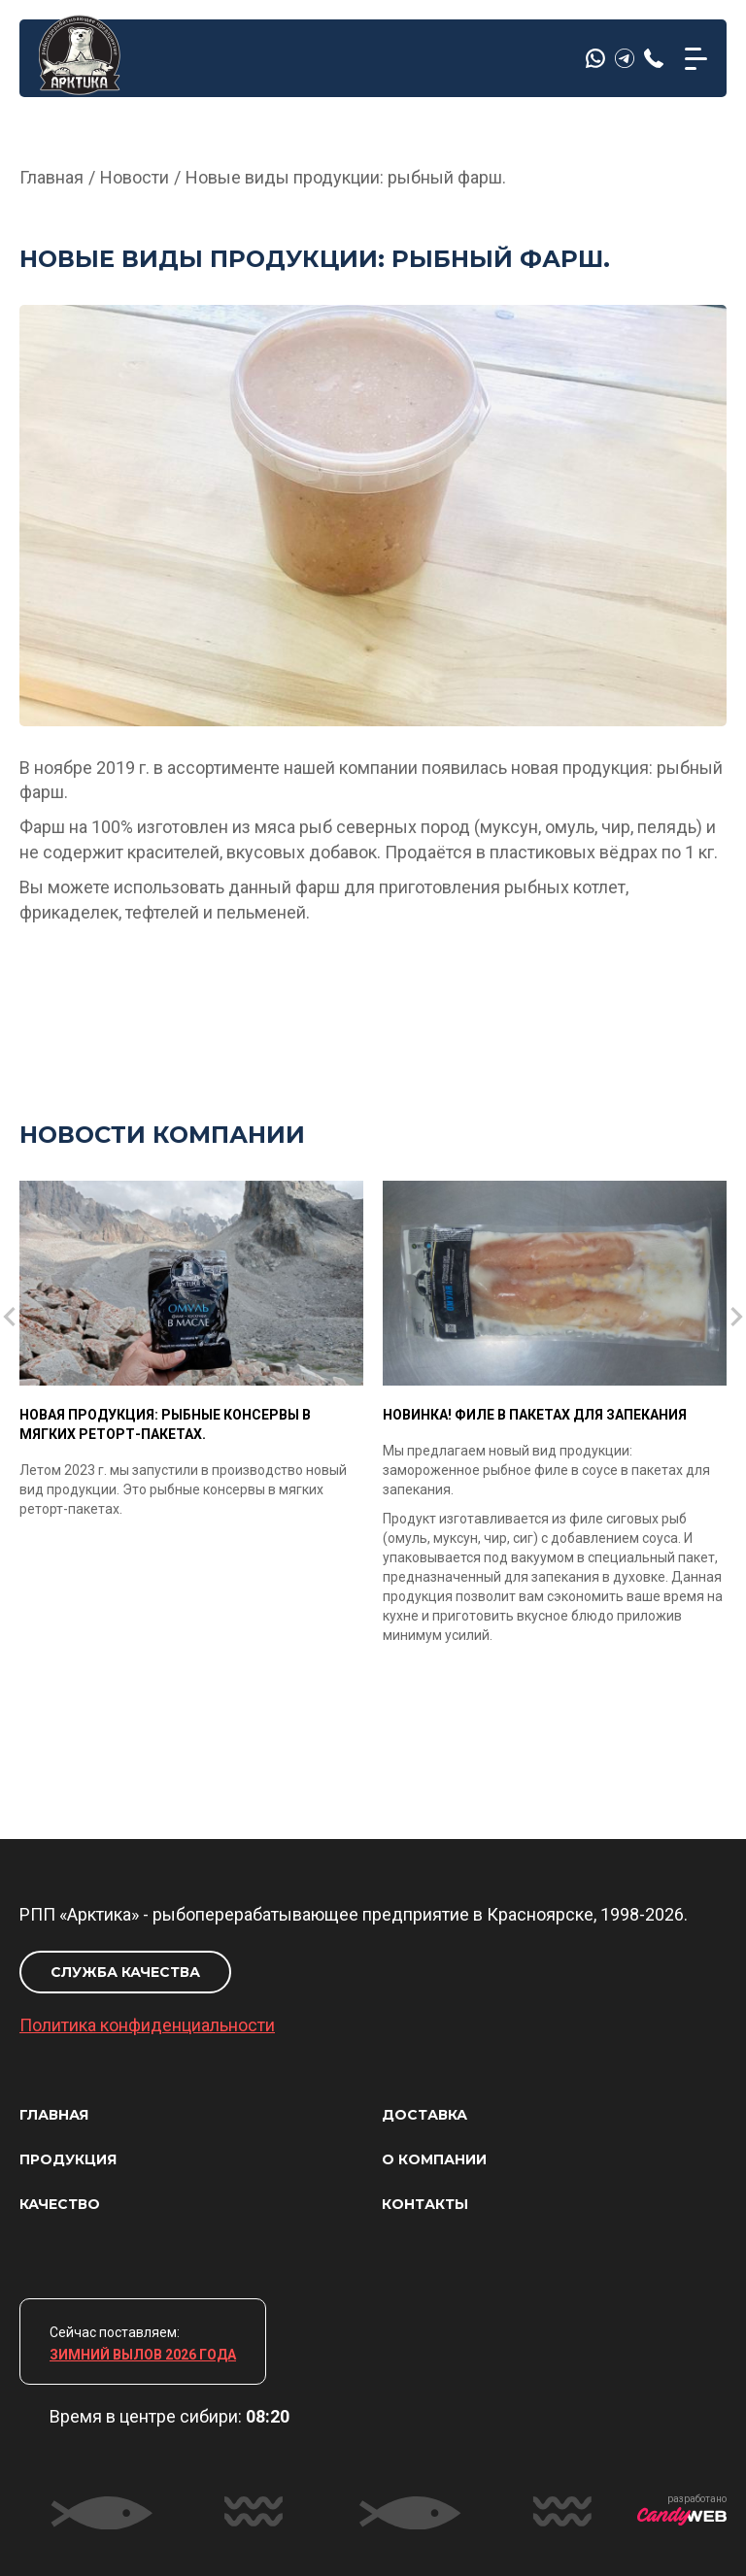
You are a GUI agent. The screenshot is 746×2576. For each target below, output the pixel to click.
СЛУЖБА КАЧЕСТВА (125, 1972)
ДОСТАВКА (424, 2115)
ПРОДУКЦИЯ (68, 2159)
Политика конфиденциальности (147, 2025)
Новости (134, 177)
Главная (51, 177)
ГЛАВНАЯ (53, 2115)
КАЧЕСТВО (59, 2204)
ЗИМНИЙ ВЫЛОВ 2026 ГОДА (143, 2354)
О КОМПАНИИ (434, 2159)
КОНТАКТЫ (425, 2204)
